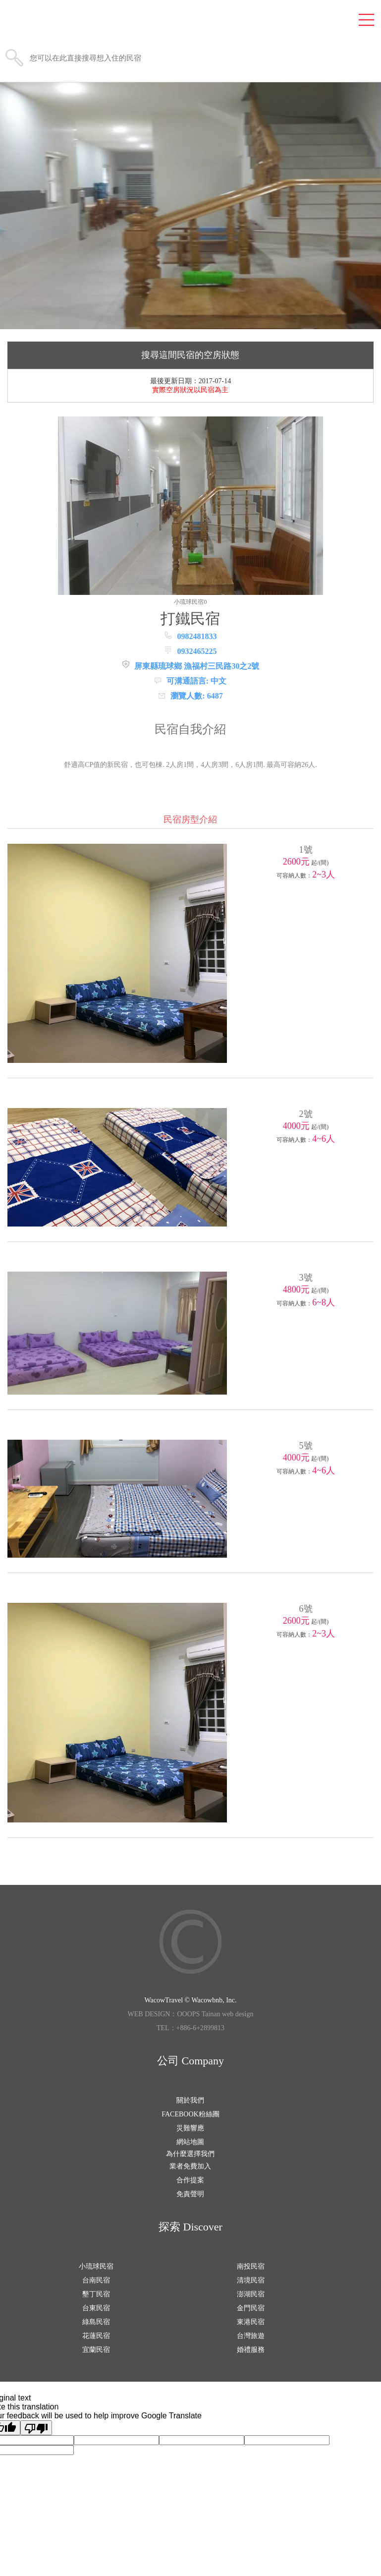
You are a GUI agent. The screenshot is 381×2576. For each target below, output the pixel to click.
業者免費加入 (190, 2166)
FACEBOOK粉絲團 (190, 2114)
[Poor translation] (36, 2427)
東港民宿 (251, 2322)
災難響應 (190, 2128)
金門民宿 (251, 2308)
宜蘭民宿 (96, 2349)
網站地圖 (190, 2142)
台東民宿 (96, 2308)
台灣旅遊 (251, 2336)
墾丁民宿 (96, 2294)
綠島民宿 (96, 2322)
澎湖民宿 (251, 2294)
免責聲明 (190, 2194)
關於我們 (190, 2100)
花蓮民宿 (96, 2336)
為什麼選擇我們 (190, 2154)
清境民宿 (251, 2280)
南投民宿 (251, 2266)
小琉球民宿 (96, 2266)
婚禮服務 (251, 2349)
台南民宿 (96, 2280)
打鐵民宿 (190, 618)
